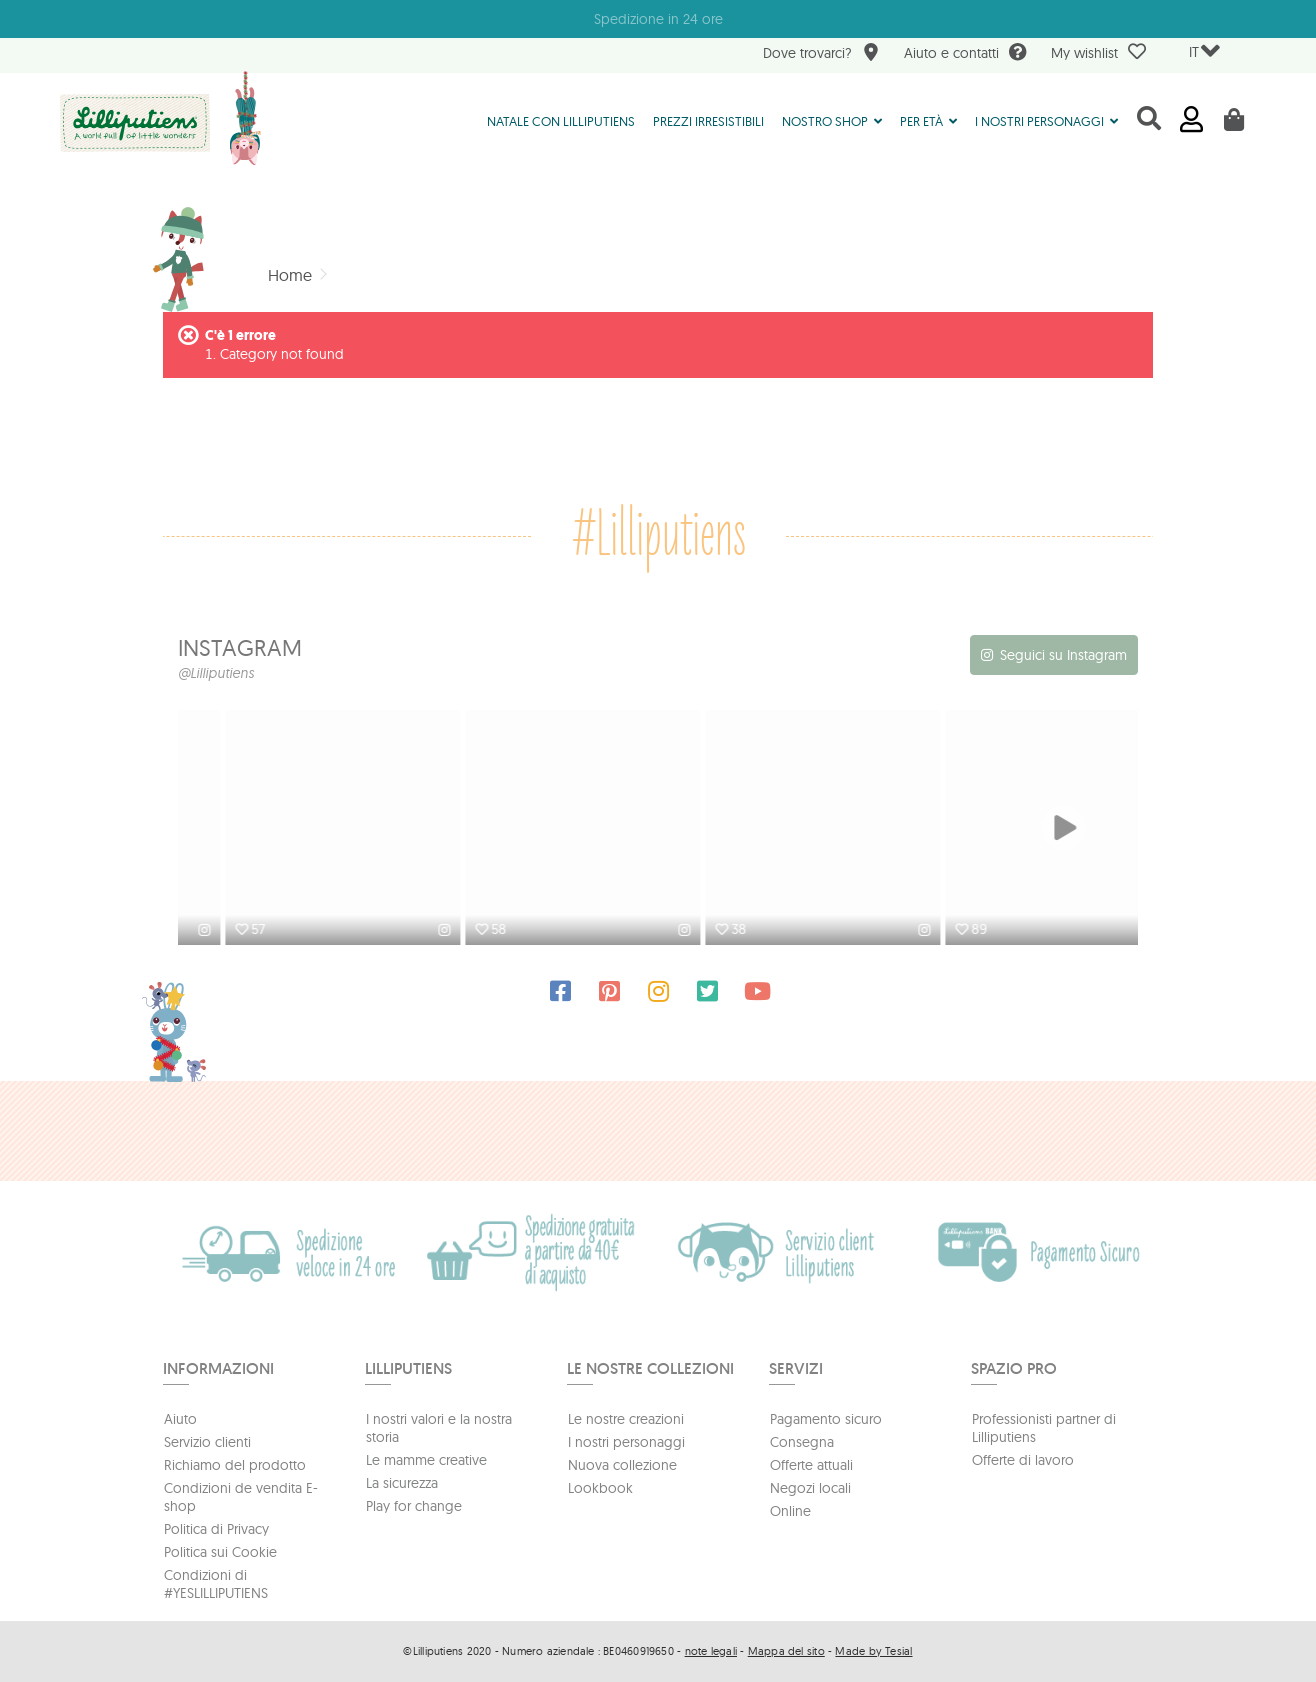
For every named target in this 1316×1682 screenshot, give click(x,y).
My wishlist (1098, 52)
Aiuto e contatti (965, 54)
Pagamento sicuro (826, 1419)
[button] (832, 120)
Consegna (802, 1442)
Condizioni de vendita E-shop (241, 1497)
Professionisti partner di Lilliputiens (1044, 1428)
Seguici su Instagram (1063, 655)
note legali (711, 1651)
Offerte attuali (811, 1465)
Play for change (414, 1506)
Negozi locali (810, 1488)
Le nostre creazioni (626, 1419)
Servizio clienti (207, 1442)
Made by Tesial (873, 1651)
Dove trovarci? (821, 54)
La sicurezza (402, 1483)
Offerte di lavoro (1023, 1460)
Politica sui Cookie (220, 1552)
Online (790, 1511)
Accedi (1191, 119)
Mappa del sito (786, 1651)
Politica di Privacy (216, 1529)
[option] (298, 830)
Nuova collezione (622, 1465)
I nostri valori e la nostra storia (439, 1428)
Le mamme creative (426, 1460)
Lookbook (600, 1488)
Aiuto (180, 1419)
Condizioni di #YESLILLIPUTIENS (216, 1584)
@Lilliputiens (216, 673)
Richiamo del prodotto (235, 1465)
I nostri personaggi (626, 1442)
